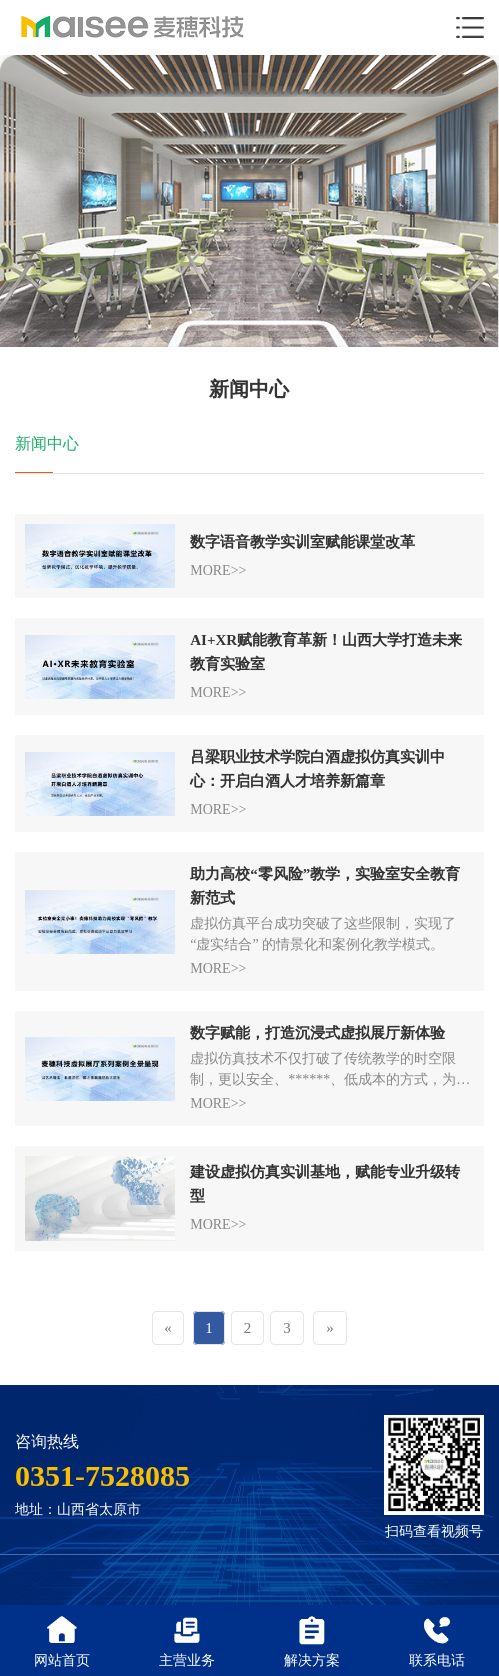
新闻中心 (47, 444)
